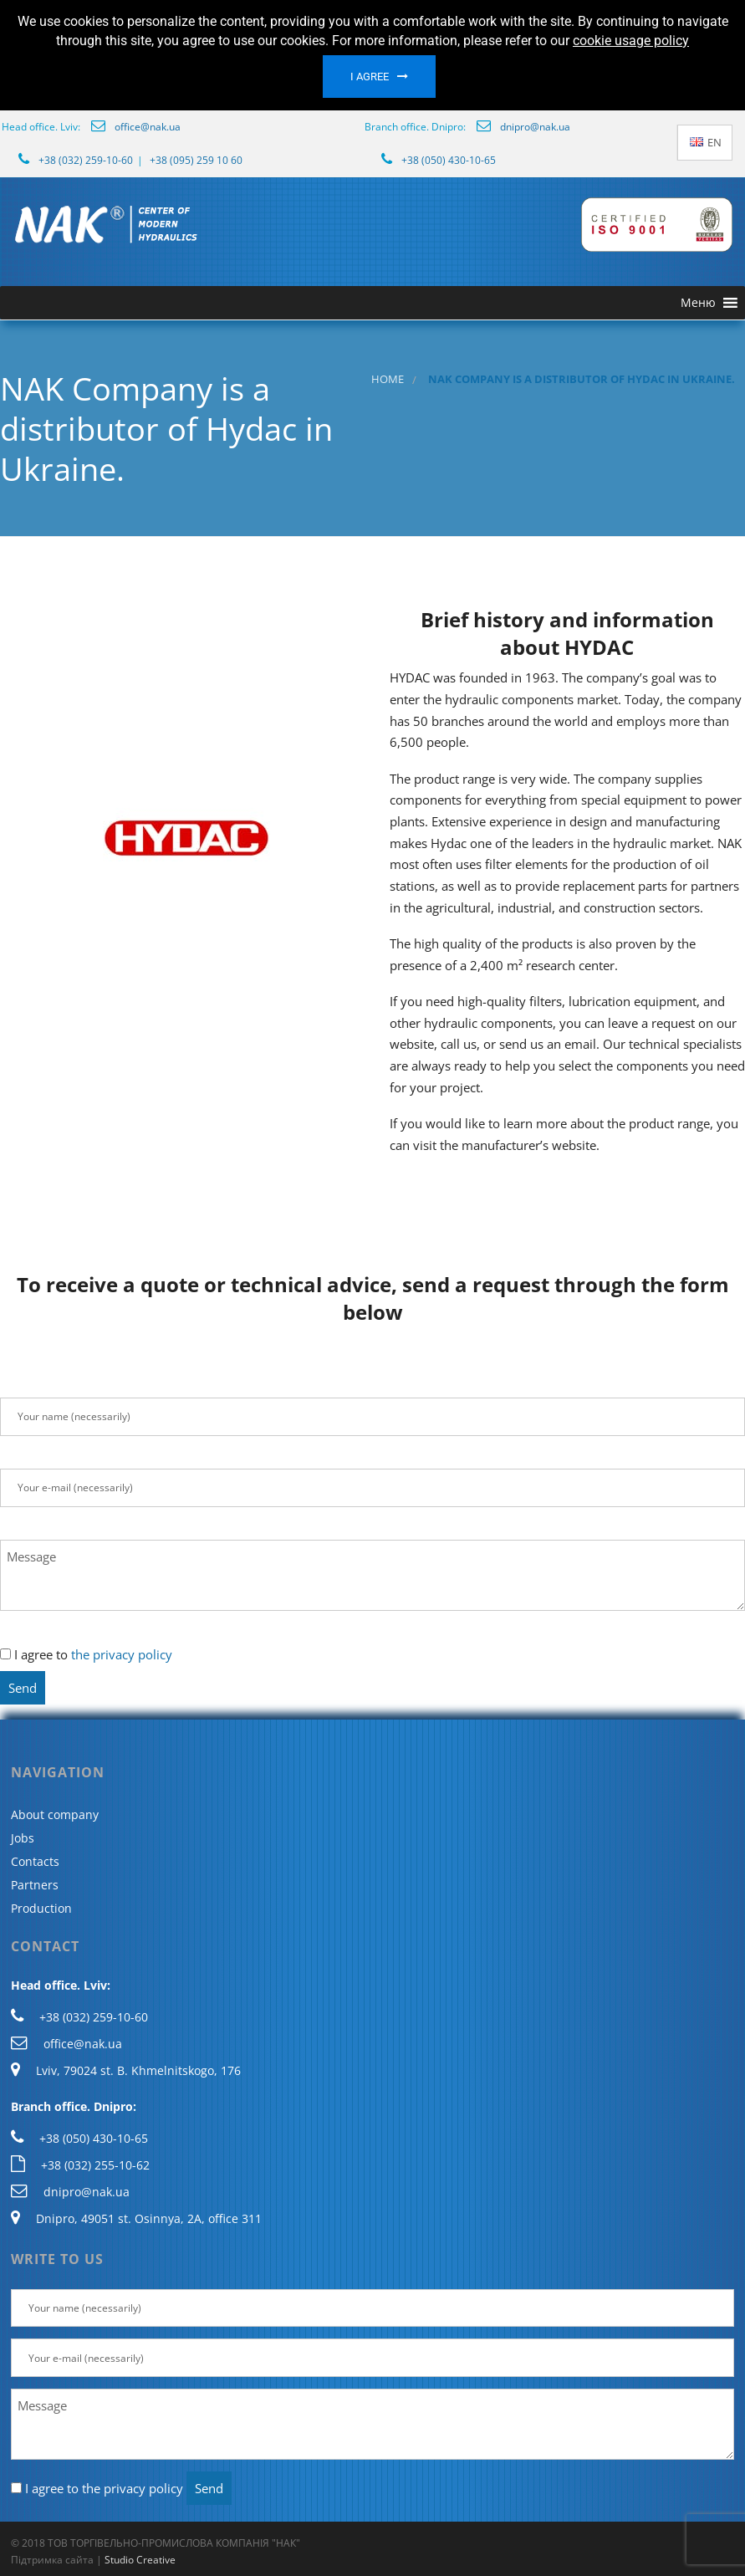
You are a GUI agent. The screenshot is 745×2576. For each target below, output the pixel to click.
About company (55, 1814)
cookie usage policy (631, 41)
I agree (369, 76)
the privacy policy (121, 1654)
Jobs (22, 1838)
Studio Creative (140, 2560)
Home (387, 379)
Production (41, 1908)
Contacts (35, 1861)
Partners (35, 1885)
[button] (698, 302)
